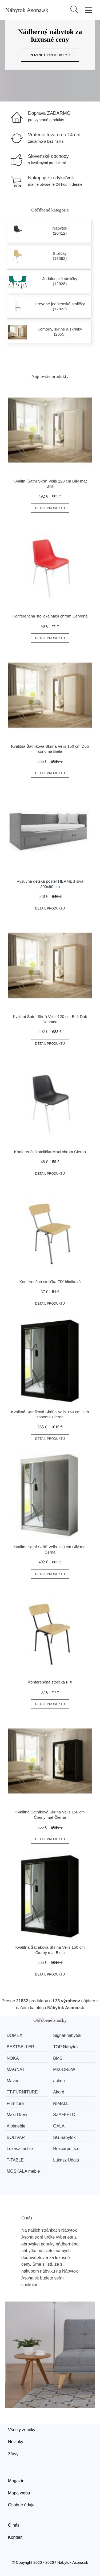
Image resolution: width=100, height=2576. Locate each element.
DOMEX (14, 2035)
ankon (59, 2081)
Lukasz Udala (66, 2160)
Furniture (15, 2103)
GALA (59, 2126)
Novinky (15, 2441)
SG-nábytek (64, 2137)
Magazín (16, 2480)
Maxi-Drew (17, 2114)
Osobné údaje (21, 2505)
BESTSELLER (20, 2047)
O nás (13, 2525)
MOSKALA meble (23, 2171)
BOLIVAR (16, 2137)
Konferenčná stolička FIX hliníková (50, 1281)
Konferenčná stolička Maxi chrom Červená (50, 616)
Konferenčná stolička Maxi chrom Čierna (50, 1151)
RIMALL (61, 2103)
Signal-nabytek (67, 2035)
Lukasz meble (20, 2148)
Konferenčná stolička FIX (50, 1682)
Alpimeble (16, 2126)
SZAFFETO (64, 2114)
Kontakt (15, 2537)
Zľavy (13, 2454)
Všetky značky (21, 2429)
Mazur (12, 2081)
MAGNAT (16, 2069)
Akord (58, 2092)
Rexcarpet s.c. (66, 2148)
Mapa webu (19, 2493)
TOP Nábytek (65, 2047)
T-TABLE (15, 2160)
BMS (57, 2058)
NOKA (13, 2058)
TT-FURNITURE (22, 2092)
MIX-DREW (64, 2069)
